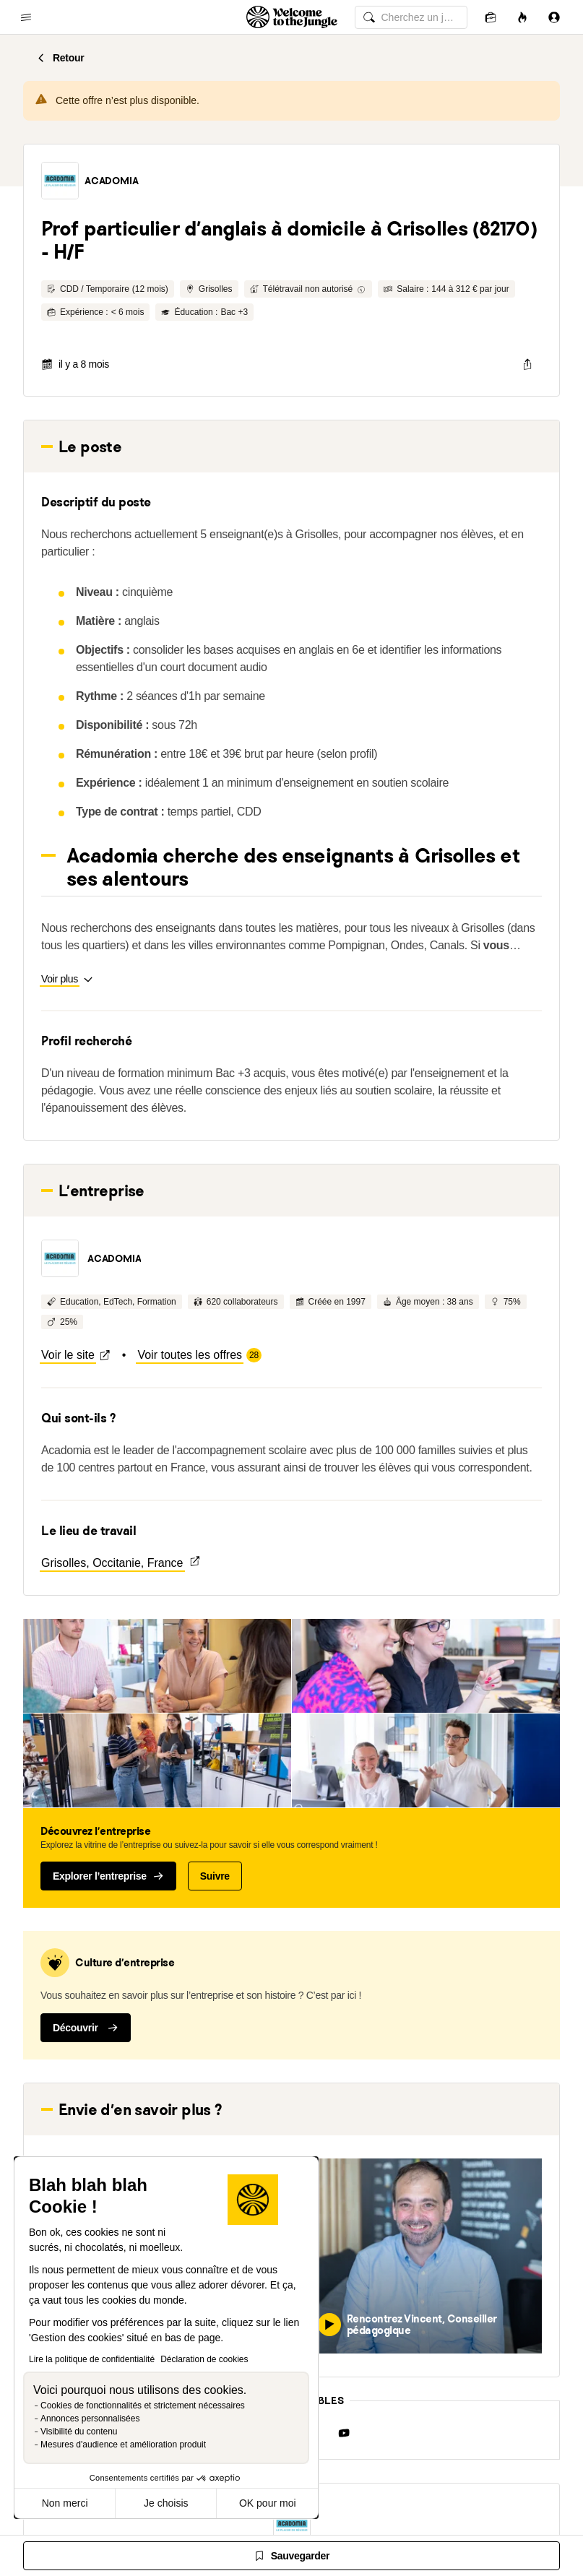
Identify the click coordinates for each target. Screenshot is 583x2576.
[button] (60, 181)
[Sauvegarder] (291, 2555)
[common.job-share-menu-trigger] (527, 364)
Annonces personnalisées (89, 2418)
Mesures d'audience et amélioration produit (123, 2444)
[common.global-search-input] (411, 17)
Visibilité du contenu (79, 2431)
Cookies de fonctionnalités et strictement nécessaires (142, 2405)
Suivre (215, 1876)
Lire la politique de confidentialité (92, 2359)
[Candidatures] (490, 17)
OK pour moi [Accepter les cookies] (267, 2503)
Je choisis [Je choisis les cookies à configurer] (166, 2503)
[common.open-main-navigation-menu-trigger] (26, 17)
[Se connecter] (554, 17)
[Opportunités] (522, 17)
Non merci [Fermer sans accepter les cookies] (65, 2503)
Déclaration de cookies (204, 2359)
